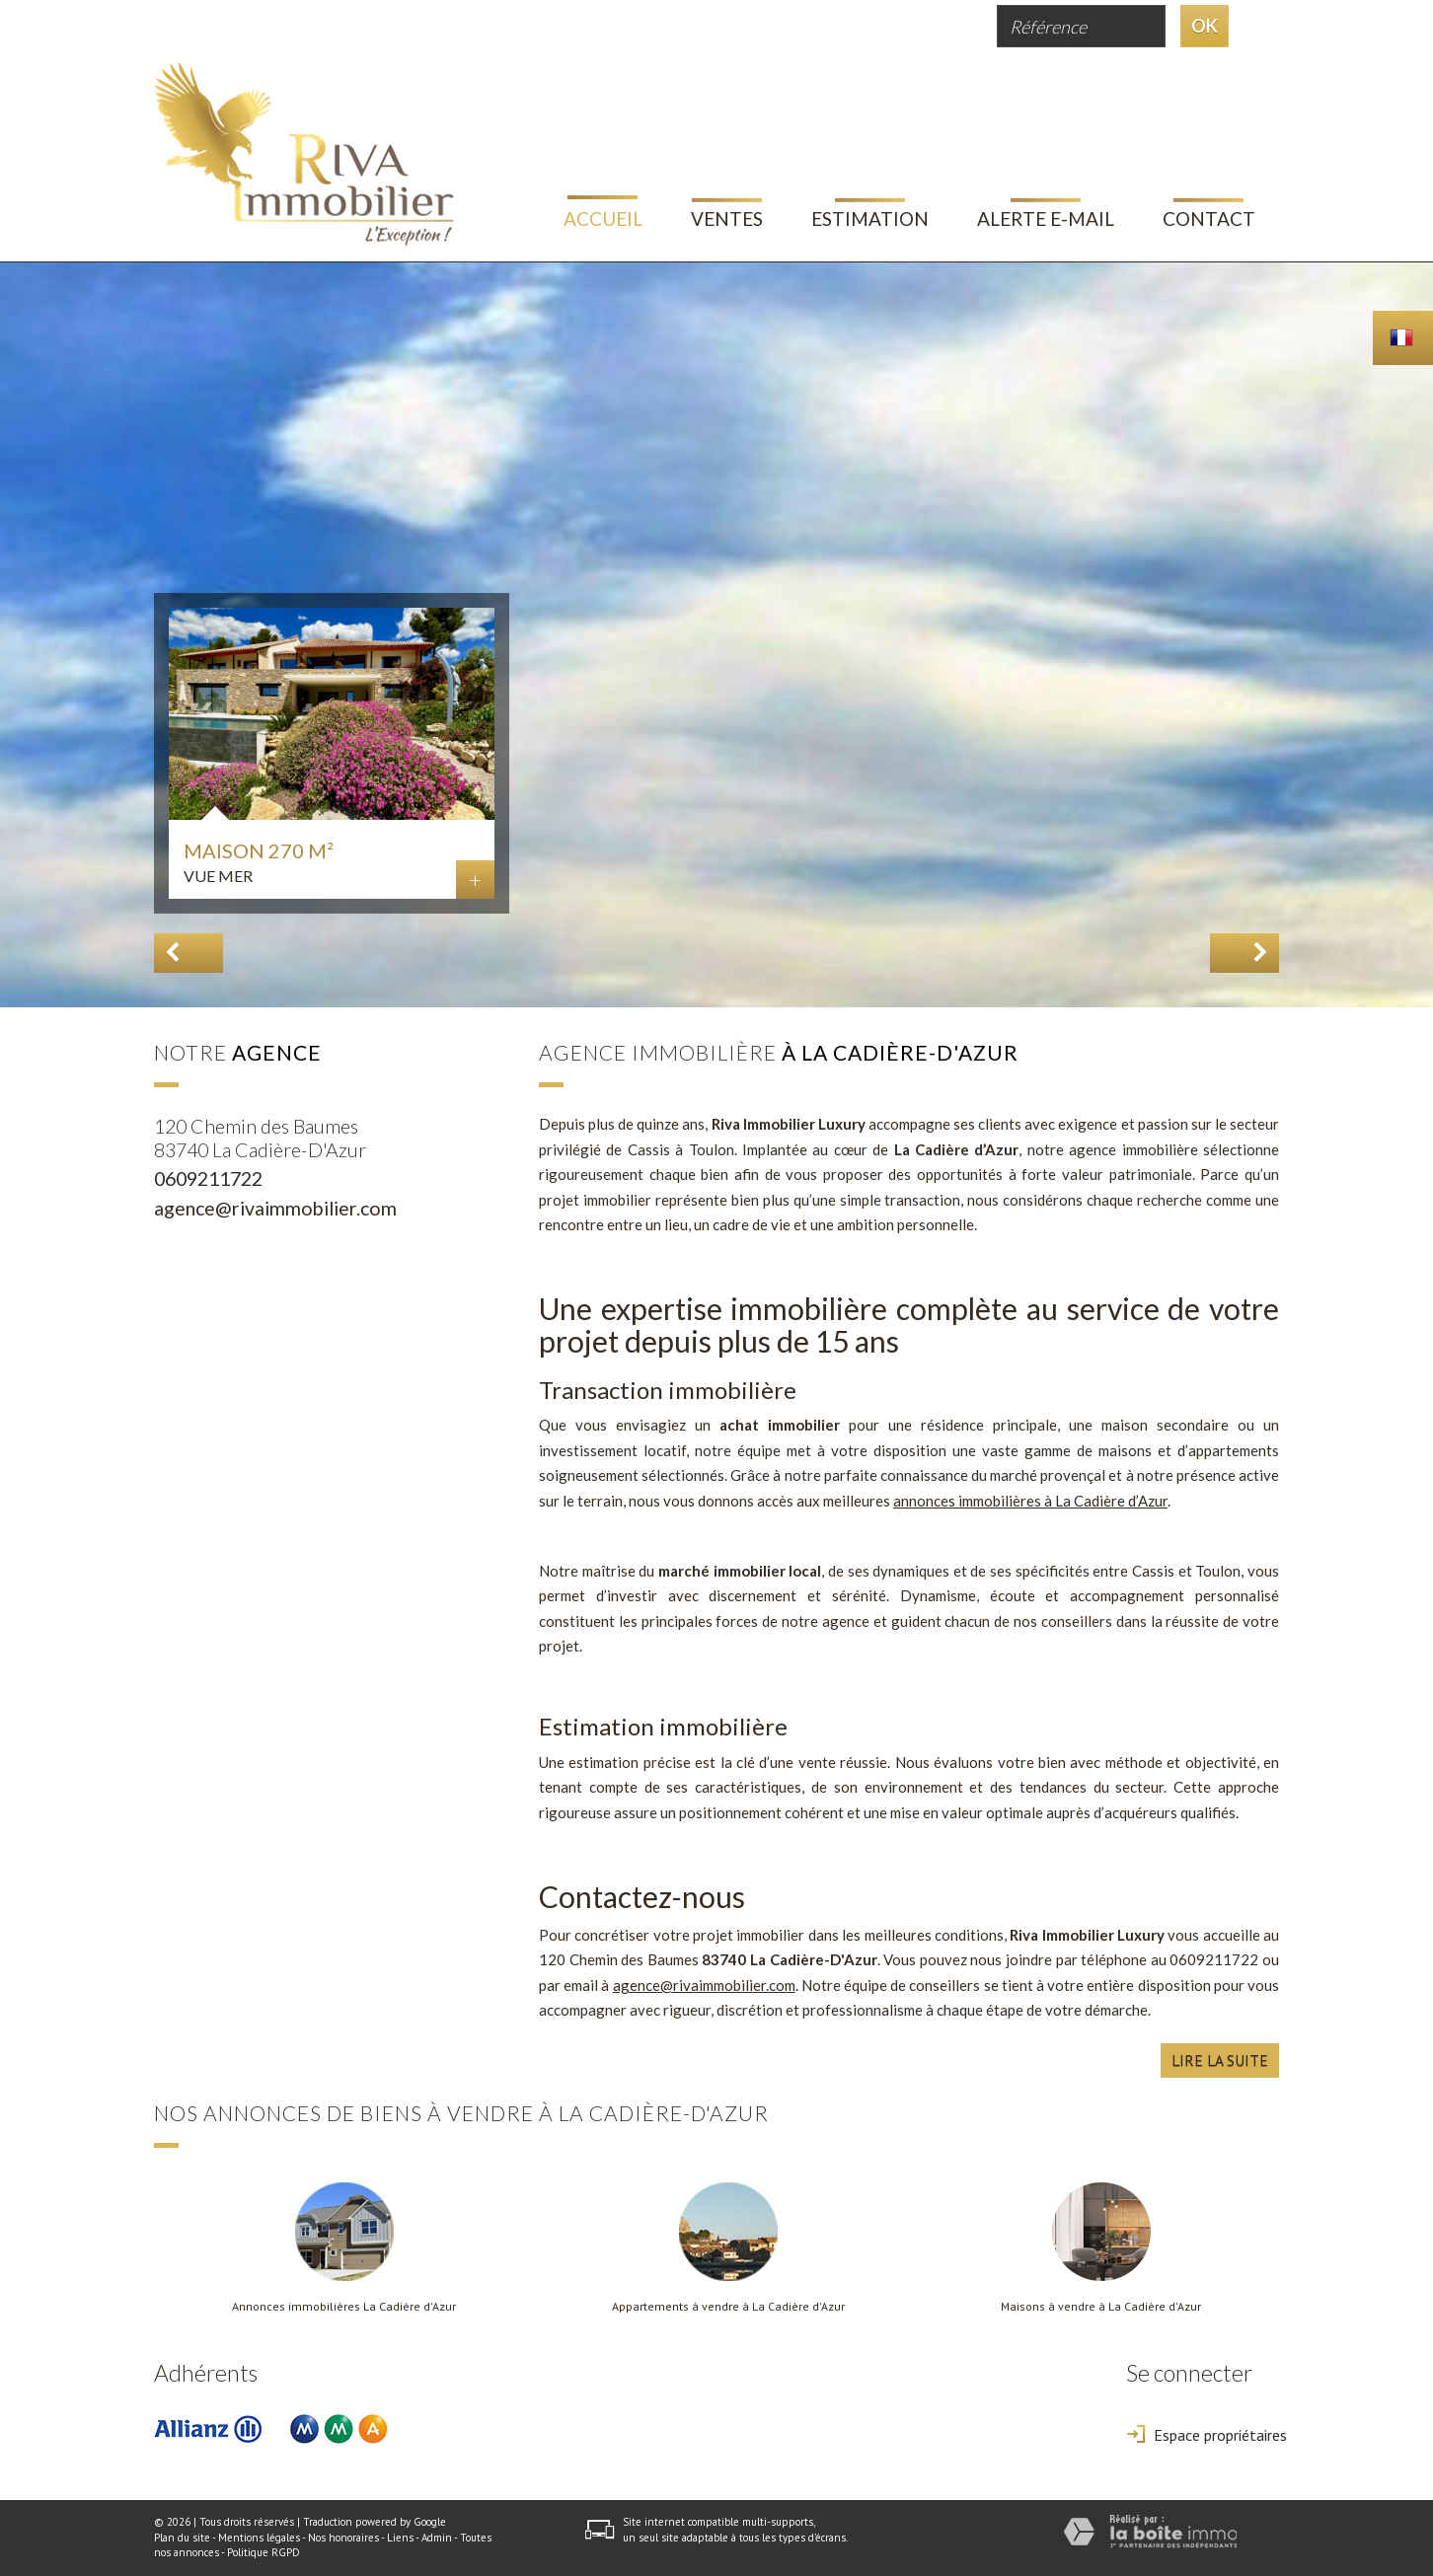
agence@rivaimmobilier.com (275, 1208)
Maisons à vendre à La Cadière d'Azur (1101, 2307)
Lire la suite (1219, 2060)
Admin (436, 2537)
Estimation (870, 218)
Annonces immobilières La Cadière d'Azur (344, 2307)
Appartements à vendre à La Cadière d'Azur (728, 2307)
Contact (1209, 218)
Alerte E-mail (1045, 218)
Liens (400, 2537)
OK (1204, 26)
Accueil (603, 218)
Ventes (727, 218)
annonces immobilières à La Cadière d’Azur (1030, 1500)
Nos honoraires (343, 2537)
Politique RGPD (263, 2552)
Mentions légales (259, 2537)
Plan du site (182, 2537)
